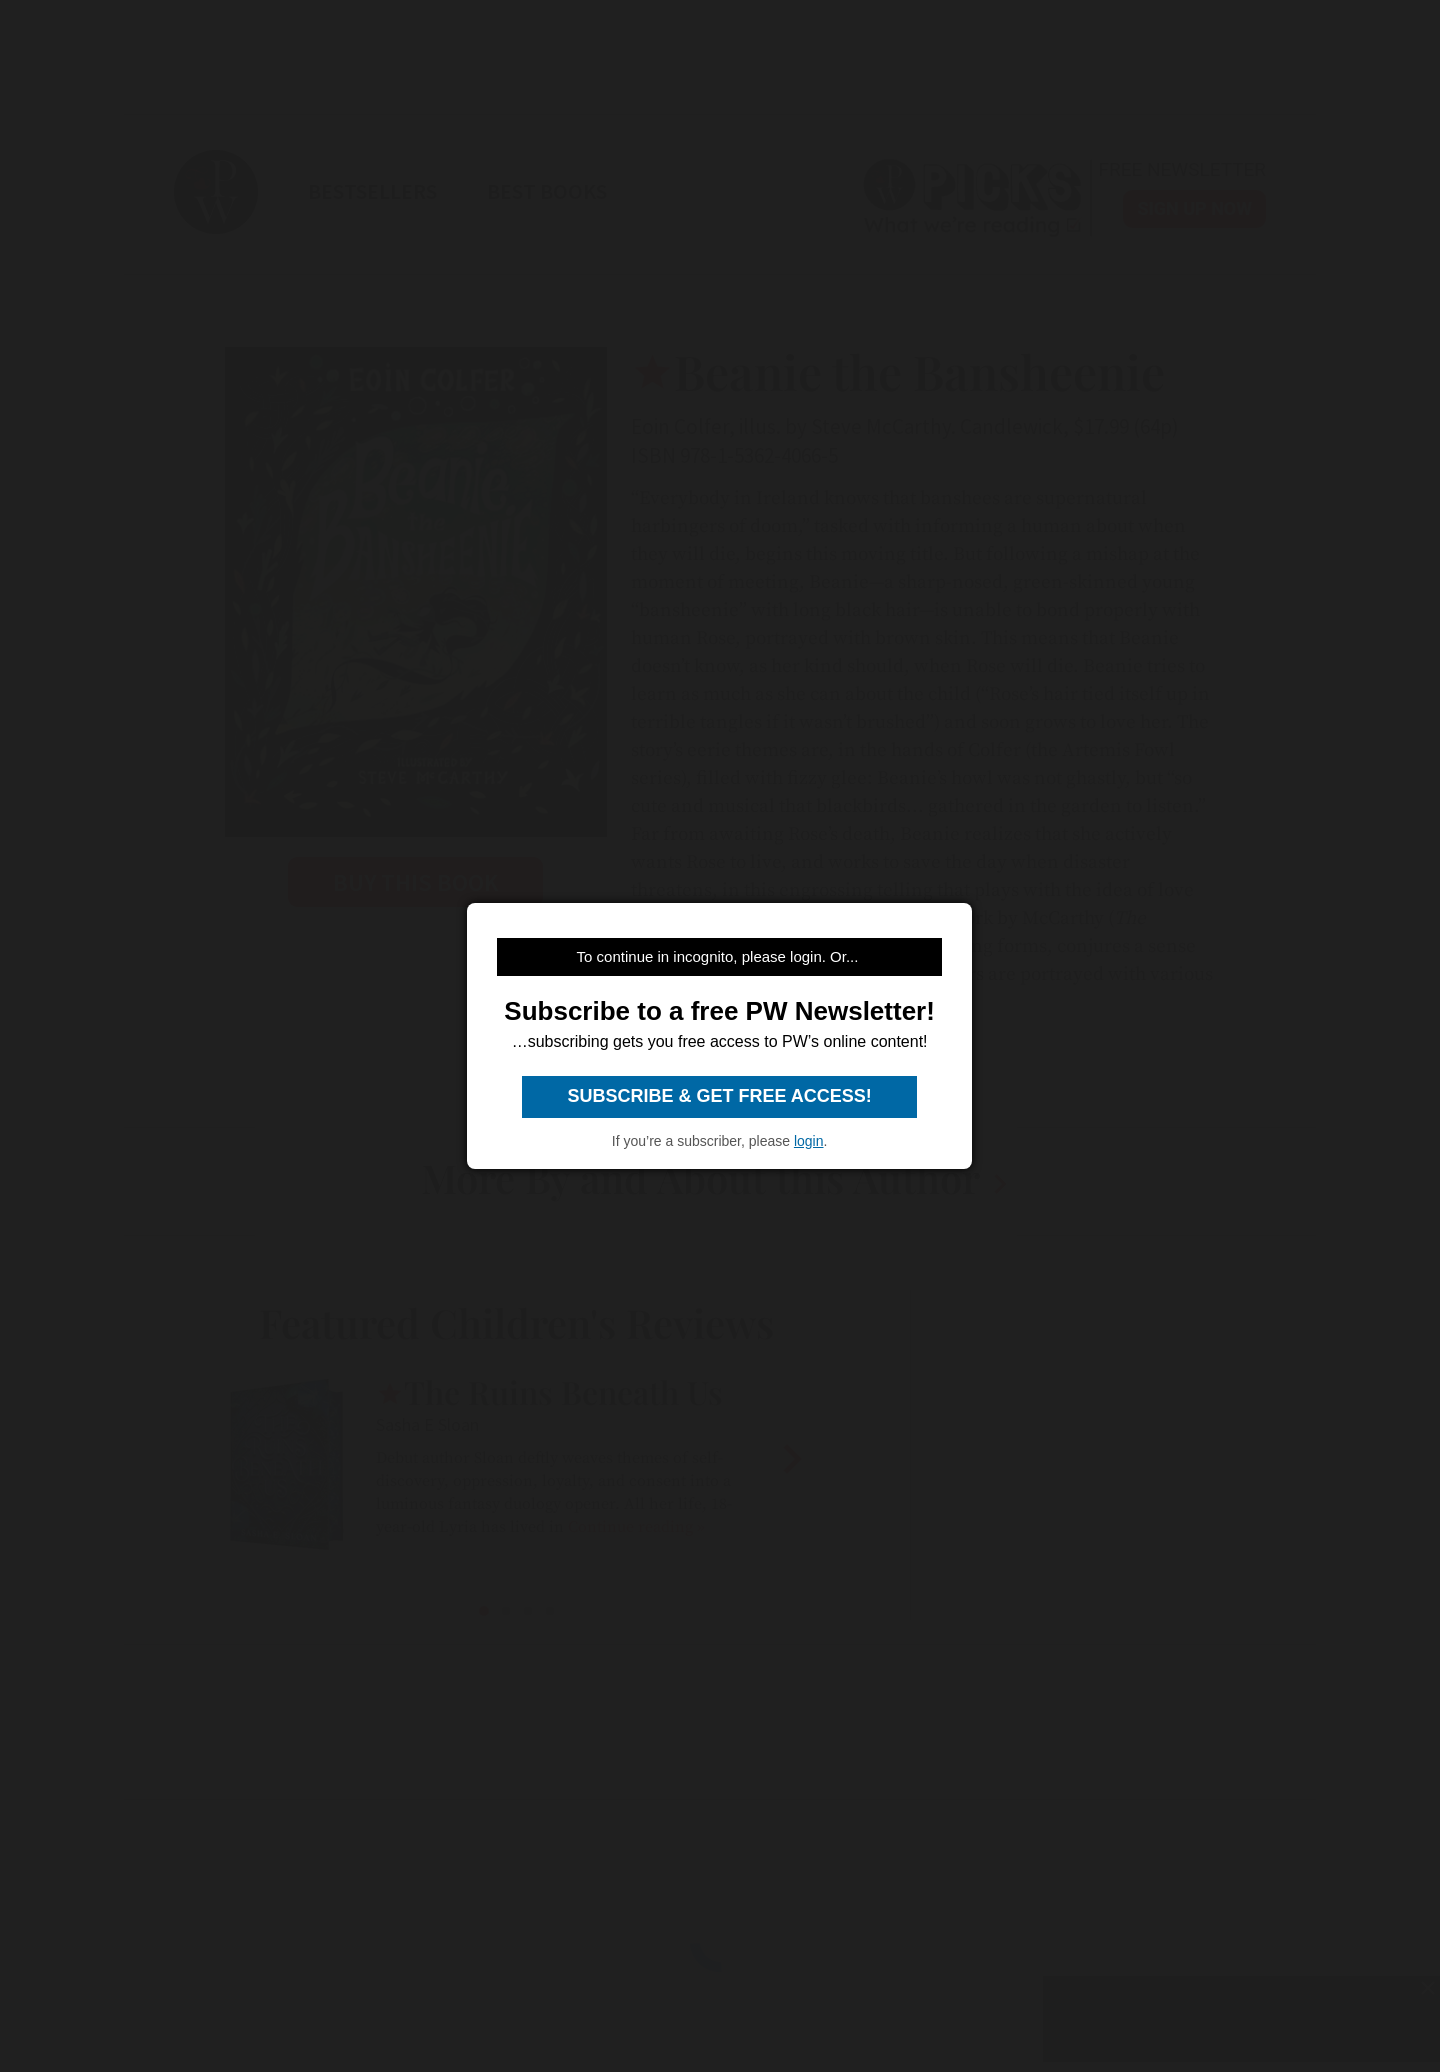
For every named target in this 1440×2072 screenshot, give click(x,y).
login (809, 1141)
